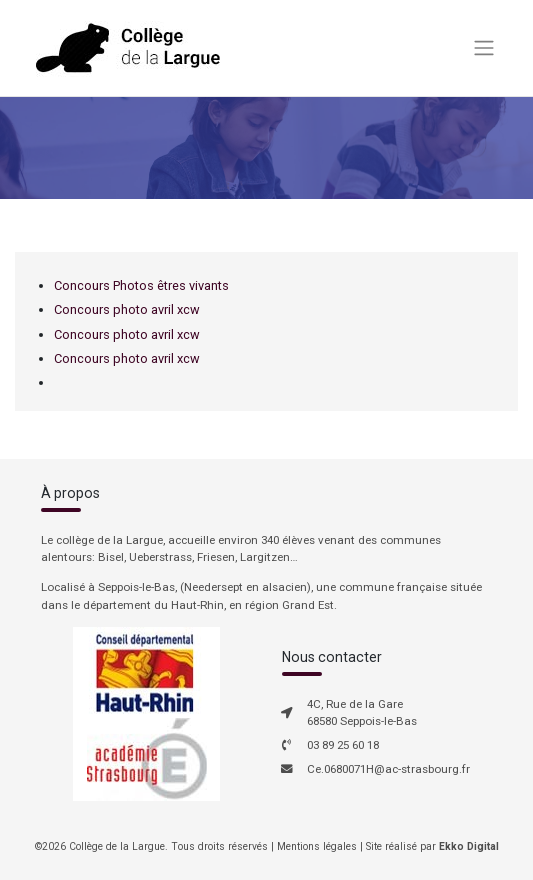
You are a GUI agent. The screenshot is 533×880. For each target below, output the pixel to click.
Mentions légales (317, 846)
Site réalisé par (432, 846)
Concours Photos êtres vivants (141, 285)
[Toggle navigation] (483, 48)
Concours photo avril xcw (127, 309)
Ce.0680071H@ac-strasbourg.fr (388, 769)
